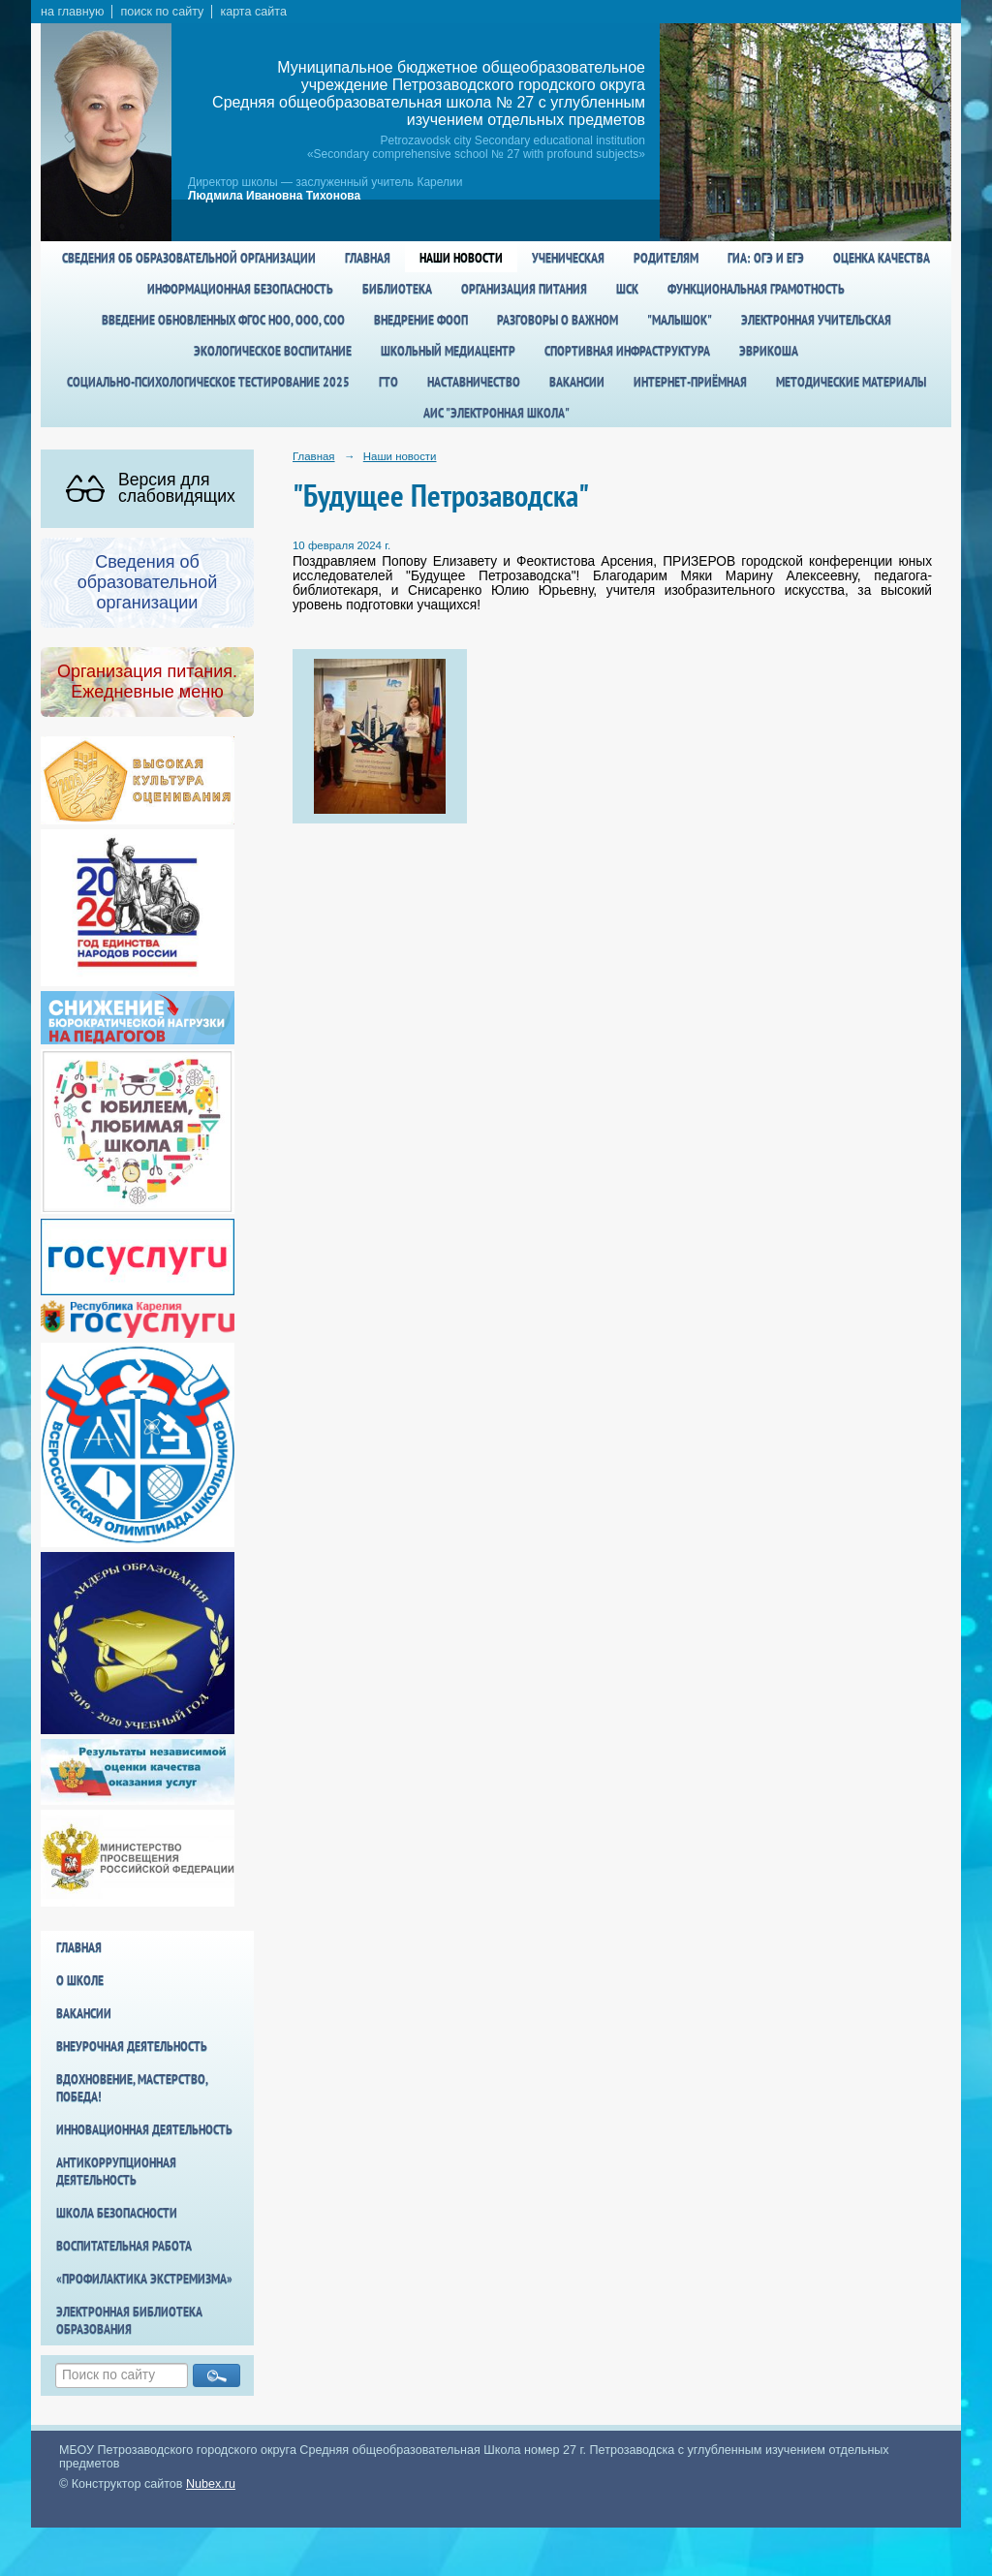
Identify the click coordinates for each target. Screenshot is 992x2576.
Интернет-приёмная (690, 381)
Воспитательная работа (124, 2245)
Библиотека (397, 288)
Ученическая (568, 257)
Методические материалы (851, 381)
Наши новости (461, 257)
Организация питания (524, 288)
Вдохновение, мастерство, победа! (131, 2087)
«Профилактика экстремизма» (144, 2278)
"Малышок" (679, 319)
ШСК (627, 288)
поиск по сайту (161, 11)
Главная (367, 257)
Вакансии (576, 381)
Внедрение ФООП (421, 319)
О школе (80, 1980)
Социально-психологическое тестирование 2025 (208, 381)
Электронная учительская (816, 319)
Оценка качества (881, 257)
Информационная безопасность (240, 288)
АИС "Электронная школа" (496, 412)
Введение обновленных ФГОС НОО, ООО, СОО (223, 319)
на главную (72, 11)
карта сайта (253, 11)
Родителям (666, 257)
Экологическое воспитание (273, 350)
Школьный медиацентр (448, 350)
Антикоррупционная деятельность (116, 2171)
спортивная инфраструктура (627, 350)
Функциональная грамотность (756, 288)
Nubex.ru (210, 2484)
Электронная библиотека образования (129, 2320)
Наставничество (473, 381)
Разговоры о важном (557, 319)
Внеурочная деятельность (131, 2046)
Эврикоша (768, 350)
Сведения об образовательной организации (189, 257)
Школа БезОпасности (116, 2212)
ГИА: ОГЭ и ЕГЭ (766, 257)
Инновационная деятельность (144, 2129)
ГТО (388, 381)
